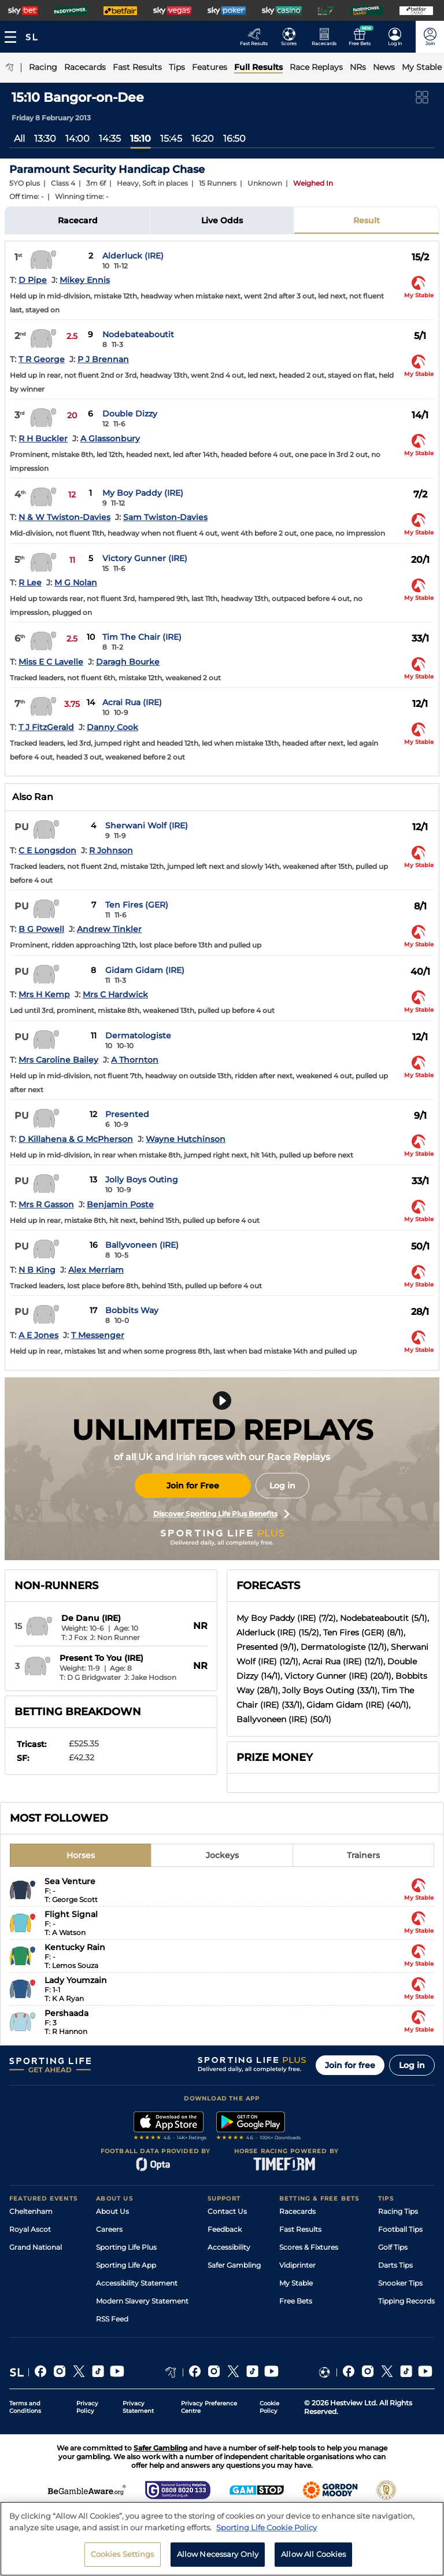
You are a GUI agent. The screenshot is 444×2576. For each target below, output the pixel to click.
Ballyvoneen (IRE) (142, 1245)
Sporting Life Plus (126, 2247)
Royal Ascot (30, 2229)
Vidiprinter (297, 2265)
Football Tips (400, 2229)
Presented (127, 1114)
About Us (112, 2211)
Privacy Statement (138, 2407)
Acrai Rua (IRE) (132, 702)
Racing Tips (398, 2211)
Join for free (350, 2065)
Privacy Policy (87, 2407)
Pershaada (66, 2013)
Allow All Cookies (313, 2559)
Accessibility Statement (136, 2283)
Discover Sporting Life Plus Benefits (221, 1514)
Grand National (35, 2247)
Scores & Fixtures (308, 2247)
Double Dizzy (129, 413)
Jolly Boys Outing (141, 1179)
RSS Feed (112, 2319)
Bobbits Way (131, 1310)
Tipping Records (406, 2301)
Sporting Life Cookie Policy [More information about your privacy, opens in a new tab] (266, 2532)
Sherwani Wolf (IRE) (146, 825)
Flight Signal (71, 1914)
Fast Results (300, 2229)
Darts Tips (395, 2265)
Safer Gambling (234, 2265)
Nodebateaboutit (138, 334)
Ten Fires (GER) (136, 905)
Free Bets (295, 2301)
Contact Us (227, 2211)
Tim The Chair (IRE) (142, 637)
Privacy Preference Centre (209, 2407)
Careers (109, 2229)
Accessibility (229, 2247)
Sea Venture (70, 1881)
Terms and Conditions (25, 2407)
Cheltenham (31, 2211)
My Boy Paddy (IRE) (142, 493)
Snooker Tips (400, 2283)
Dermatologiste (138, 1035)
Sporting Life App (126, 2265)
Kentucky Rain (75, 1947)
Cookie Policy (269, 2407)
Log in (282, 1485)
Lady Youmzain (76, 1980)
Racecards (297, 2211)
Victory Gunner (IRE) (144, 558)
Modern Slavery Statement (142, 2301)
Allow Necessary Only (218, 2559)
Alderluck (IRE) (133, 255)
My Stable (296, 2283)
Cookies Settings (122, 2559)
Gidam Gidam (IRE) (144, 970)
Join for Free (192, 1485)
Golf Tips (393, 2247)
